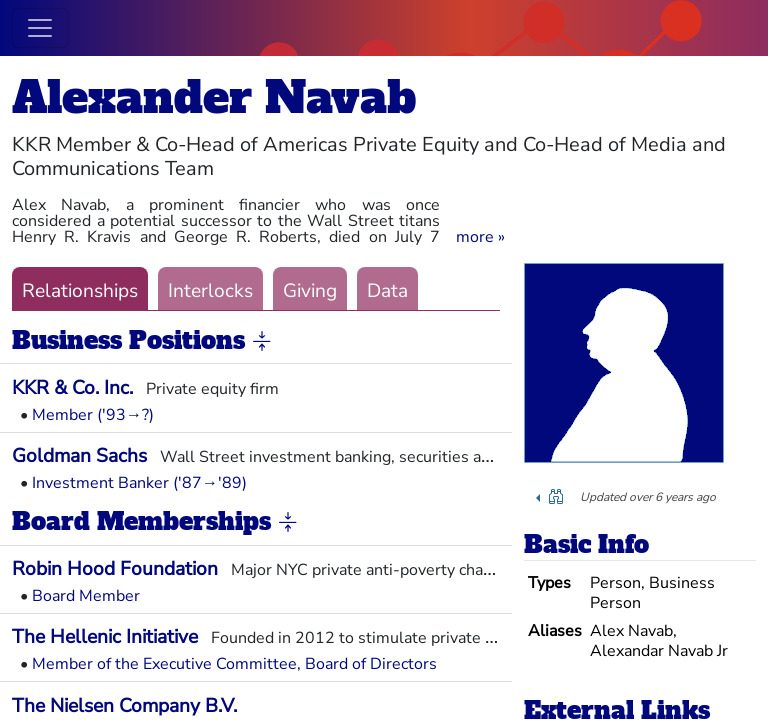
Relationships (80, 291)
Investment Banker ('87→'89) (139, 483)
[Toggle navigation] (40, 28)
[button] (480, 237)
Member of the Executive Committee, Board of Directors (234, 664)
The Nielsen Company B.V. (124, 706)
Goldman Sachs (79, 456)
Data (387, 291)
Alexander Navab (214, 97)
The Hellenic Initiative (105, 637)
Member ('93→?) (93, 415)
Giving (310, 291)
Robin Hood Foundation (115, 569)
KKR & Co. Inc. (72, 388)
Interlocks (210, 291)
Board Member (86, 596)
